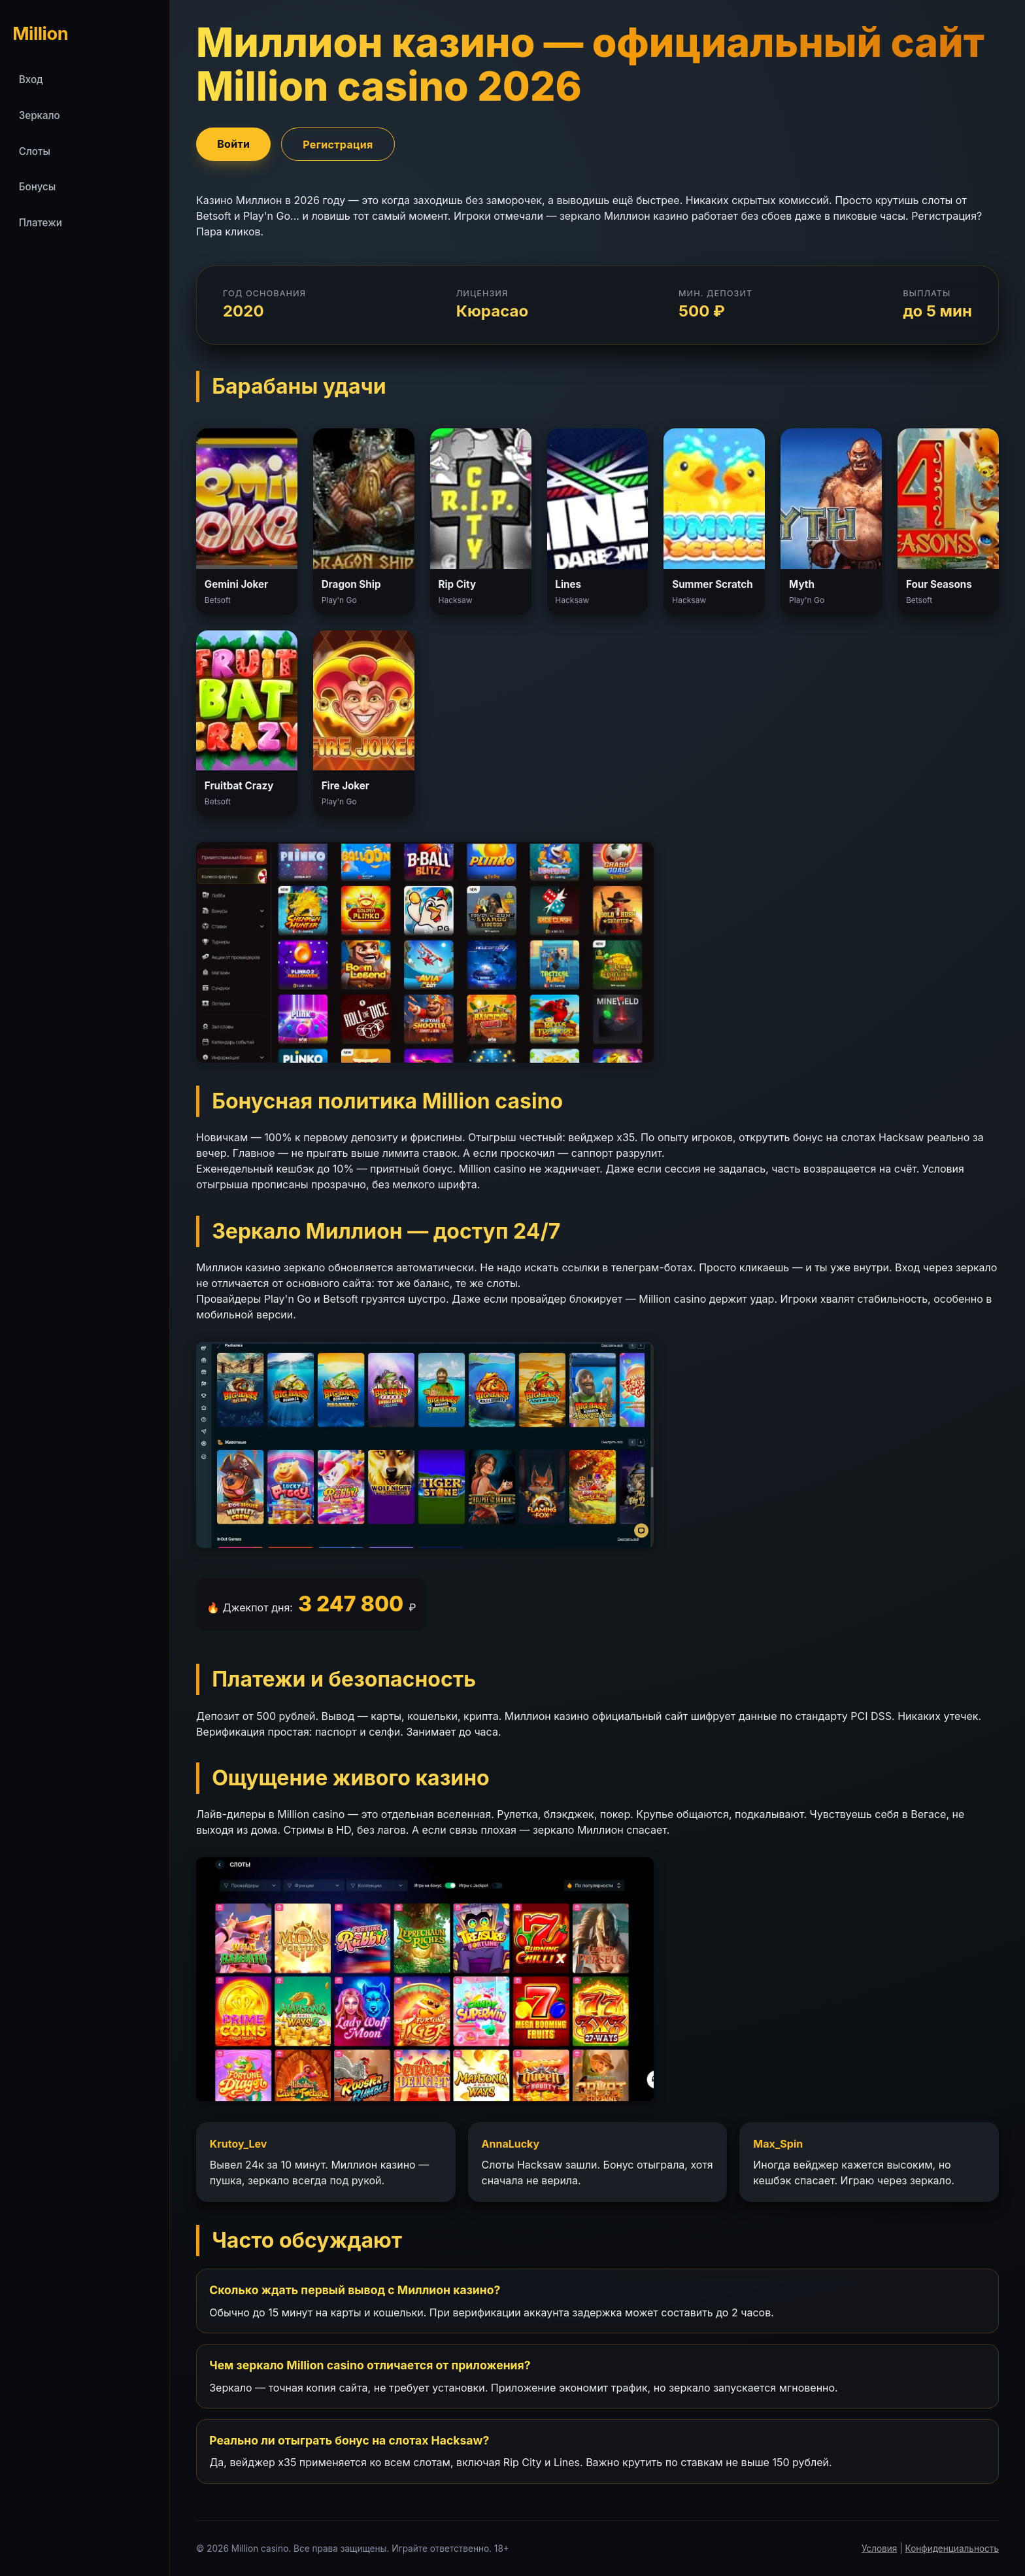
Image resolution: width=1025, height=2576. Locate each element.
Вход (31, 79)
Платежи (40, 222)
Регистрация (338, 143)
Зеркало (39, 115)
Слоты (34, 151)
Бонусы (37, 186)
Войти (233, 143)
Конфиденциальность (952, 2548)
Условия (880, 2548)
